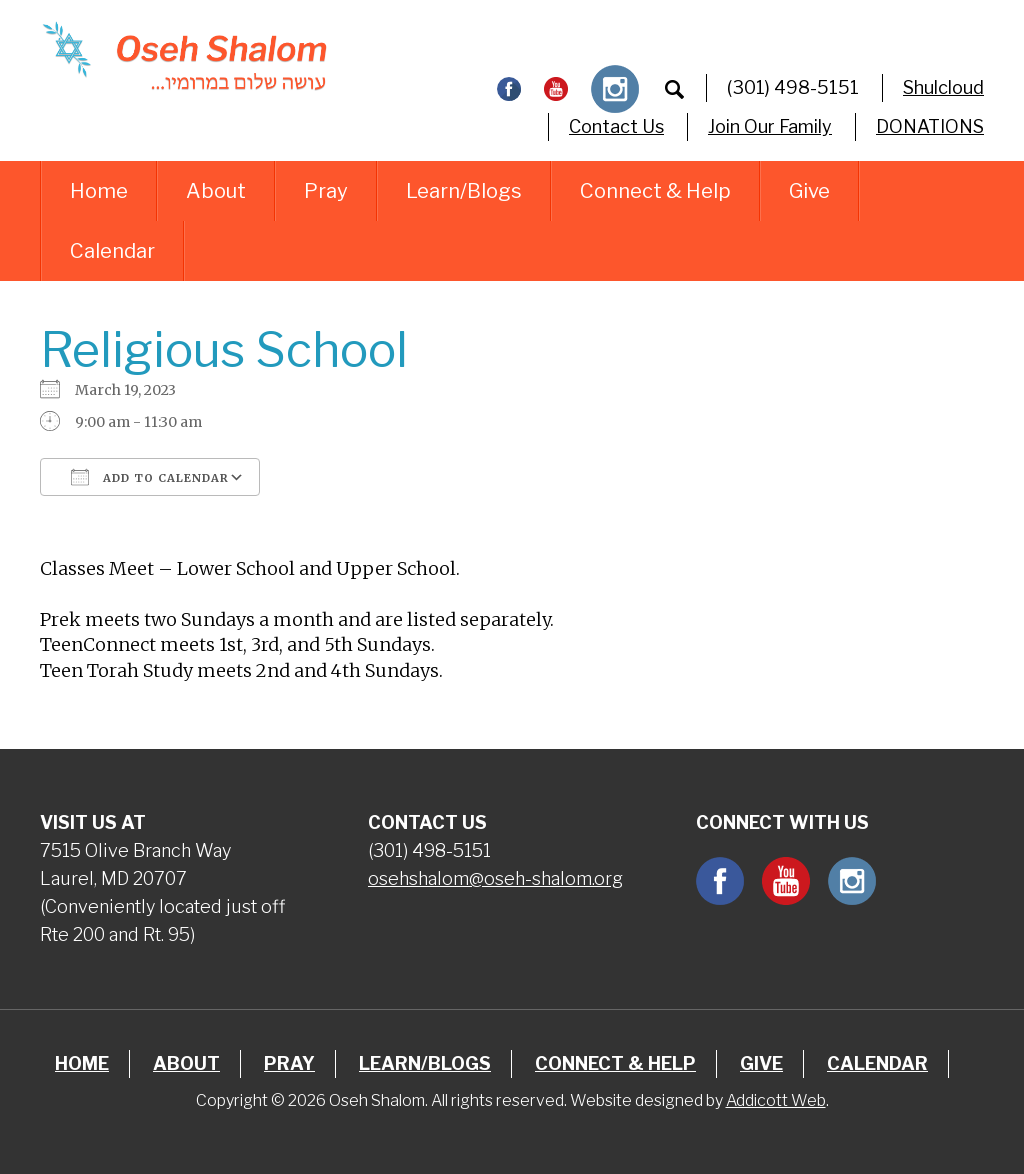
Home (99, 191)
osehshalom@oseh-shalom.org (495, 878)
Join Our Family (770, 126)
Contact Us (616, 126)
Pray (326, 191)
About (216, 191)
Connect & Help (655, 191)
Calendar (112, 251)
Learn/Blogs (464, 191)
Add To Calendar (150, 477)
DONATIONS (930, 126)
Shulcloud (943, 87)
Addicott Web (776, 1100)
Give (809, 191)
